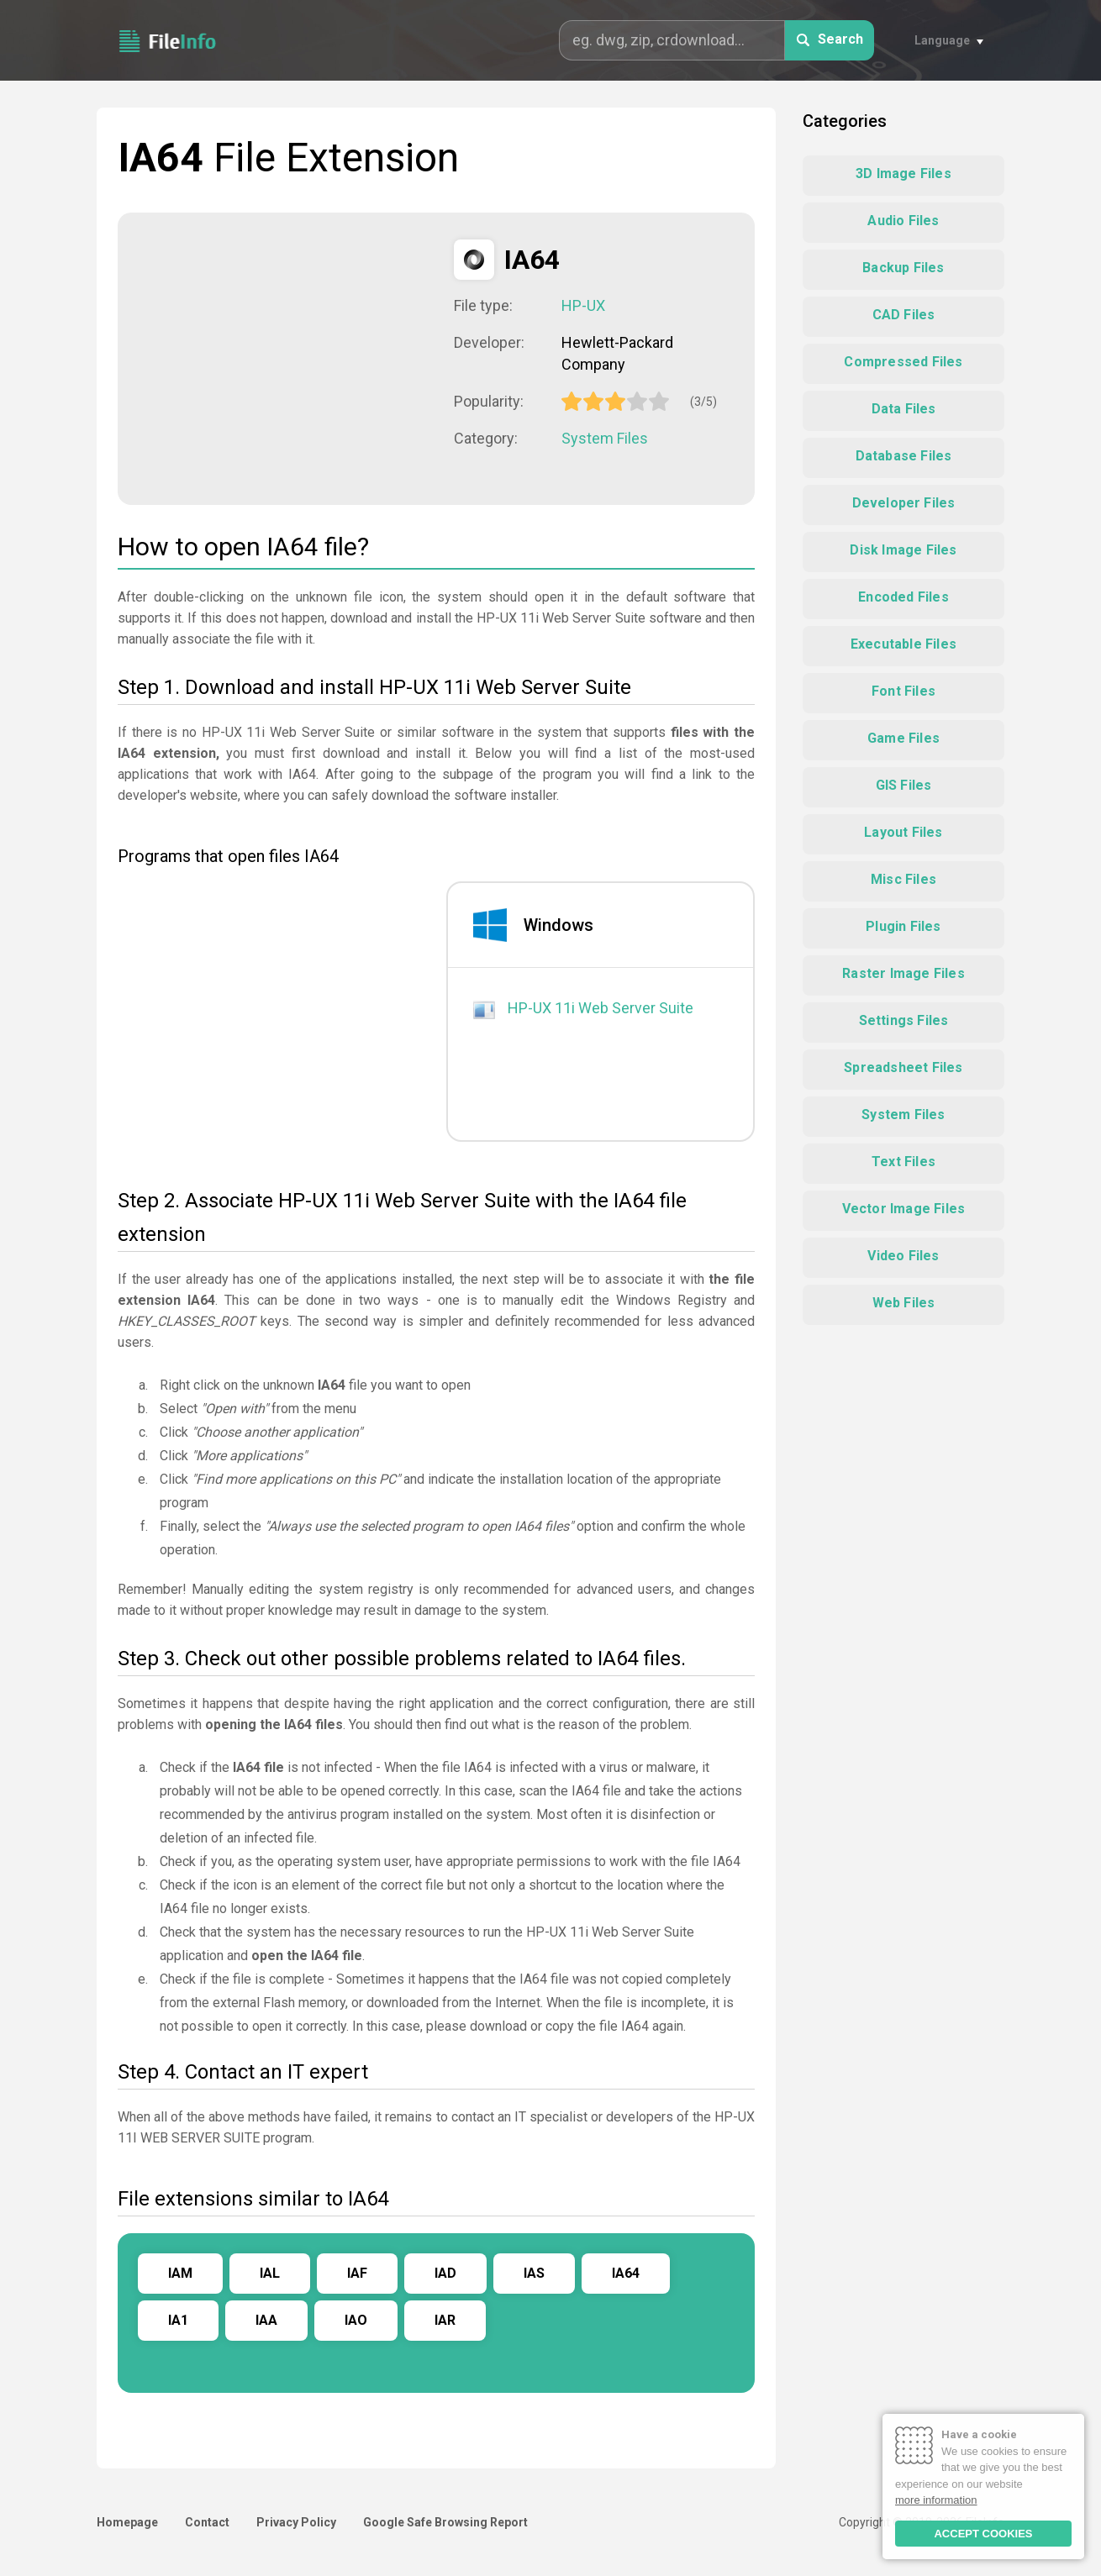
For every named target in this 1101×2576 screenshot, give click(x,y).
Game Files (903, 738)
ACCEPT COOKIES (983, 2533)
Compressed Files (903, 362)
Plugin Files (903, 926)
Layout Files (903, 832)
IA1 (178, 2320)
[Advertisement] (286, 357)
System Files (604, 438)
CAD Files (903, 315)
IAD (445, 2273)
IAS (534, 2273)
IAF (357, 2273)
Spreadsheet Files (903, 1067)
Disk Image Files (903, 550)
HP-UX (583, 305)
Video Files (903, 1256)
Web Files (903, 1303)
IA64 (626, 2273)
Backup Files (903, 268)
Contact (207, 2522)
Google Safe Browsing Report (445, 2522)
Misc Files (903, 879)
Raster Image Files (903, 973)
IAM (180, 2273)
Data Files (904, 409)
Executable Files (903, 644)
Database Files (904, 456)
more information (936, 2500)
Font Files (903, 691)
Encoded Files (903, 597)
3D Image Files (903, 173)
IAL (270, 2273)
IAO (356, 2320)
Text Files (903, 1162)
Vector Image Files (904, 1209)
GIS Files (904, 785)
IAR (445, 2320)
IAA (266, 2320)
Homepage (127, 2522)
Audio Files (903, 221)
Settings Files (904, 1020)
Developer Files (904, 503)
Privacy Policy (296, 2522)
